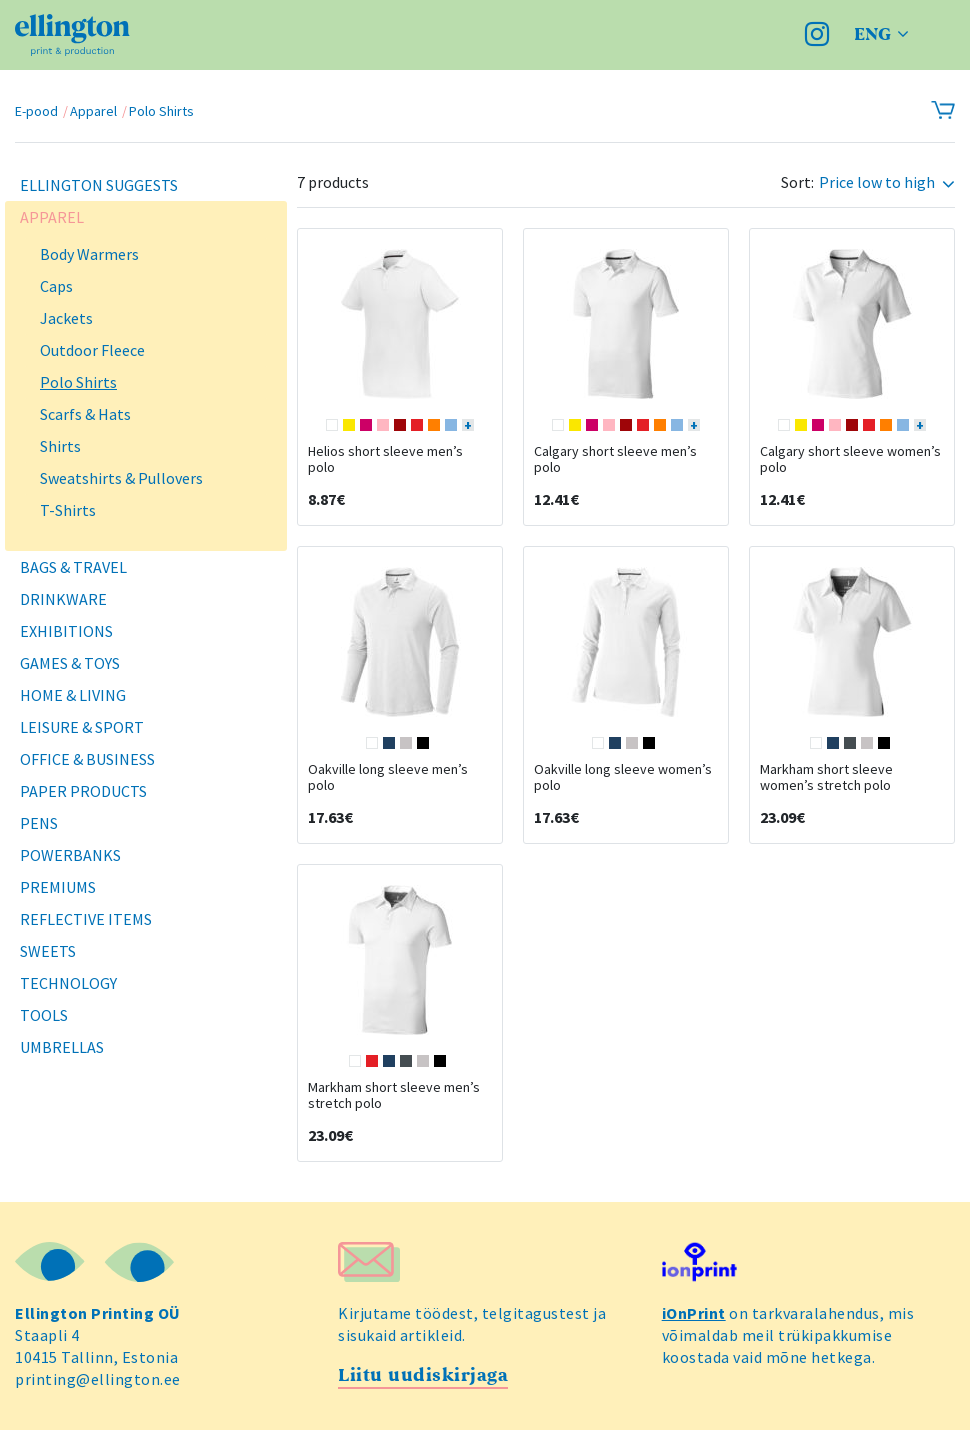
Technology (68, 983)
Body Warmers (89, 254)
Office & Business (87, 759)
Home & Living (73, 695)
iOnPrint (694, 1313)
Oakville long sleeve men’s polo (388, 777)
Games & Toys (70, 663)
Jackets (66, 318)
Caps (56, 286)
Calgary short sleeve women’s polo (850, 459)
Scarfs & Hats (85, 414)
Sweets (48, 951)
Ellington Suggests (99, 185)
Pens (39, 823)
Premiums (58, 887)
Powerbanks (70, 855)
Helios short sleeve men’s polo (385, 459)
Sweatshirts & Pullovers (121, 478)
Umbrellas (62, 1047)
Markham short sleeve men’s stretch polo (394, 1095)
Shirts (60, 446)
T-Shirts (68, 510)
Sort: (797, 182)
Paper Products (83, 791)
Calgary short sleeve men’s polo (615, 459)
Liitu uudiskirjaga (423, 1375)
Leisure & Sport (82, 727)
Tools (44, 1015)
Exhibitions (66, 631)
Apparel (93, 111)
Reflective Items (86, 919)
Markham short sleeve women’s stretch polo (826, 777)
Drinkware (63, 599)
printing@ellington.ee (98, 1379)
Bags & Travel (73, 567)
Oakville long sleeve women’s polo (623, 777)
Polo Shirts (161, 111)
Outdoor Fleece (92, 350)
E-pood (36, 111)
